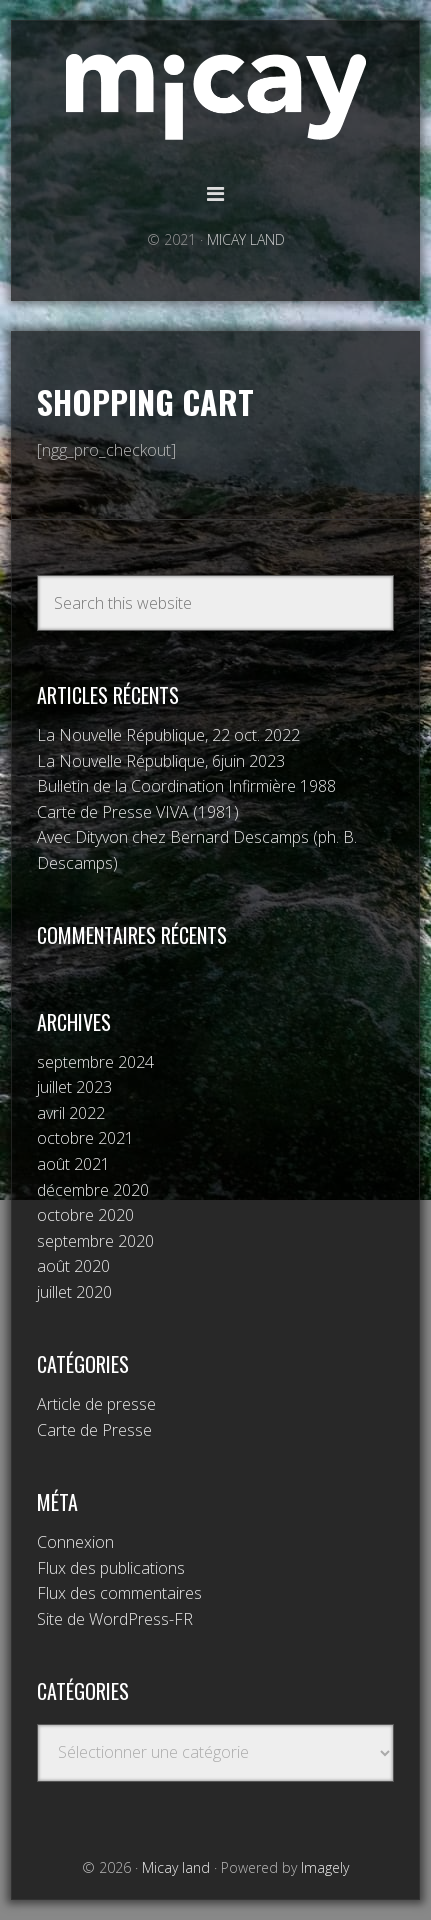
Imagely (325, 1867)
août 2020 (73, 1266)
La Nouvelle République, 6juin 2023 (161, 761)
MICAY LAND (246, 239)
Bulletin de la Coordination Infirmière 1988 (186, 786)
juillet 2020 (74, 1292)
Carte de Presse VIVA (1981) (138, 812)
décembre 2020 (93, 1190)
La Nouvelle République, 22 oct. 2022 (168, 735)
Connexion (75, 1542)
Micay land (216, 97)
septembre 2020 (95, 1241)
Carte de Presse (94, 1430)
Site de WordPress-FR (115, 1619)
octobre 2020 (85, 1215)
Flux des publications (111, 1568)
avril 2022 (71, 1113)
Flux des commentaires (119, 1593)
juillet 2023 (74, 1087)
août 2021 (73, 1164)
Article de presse (96, 1404)
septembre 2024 (95, 1062)
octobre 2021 (85, 1138)
